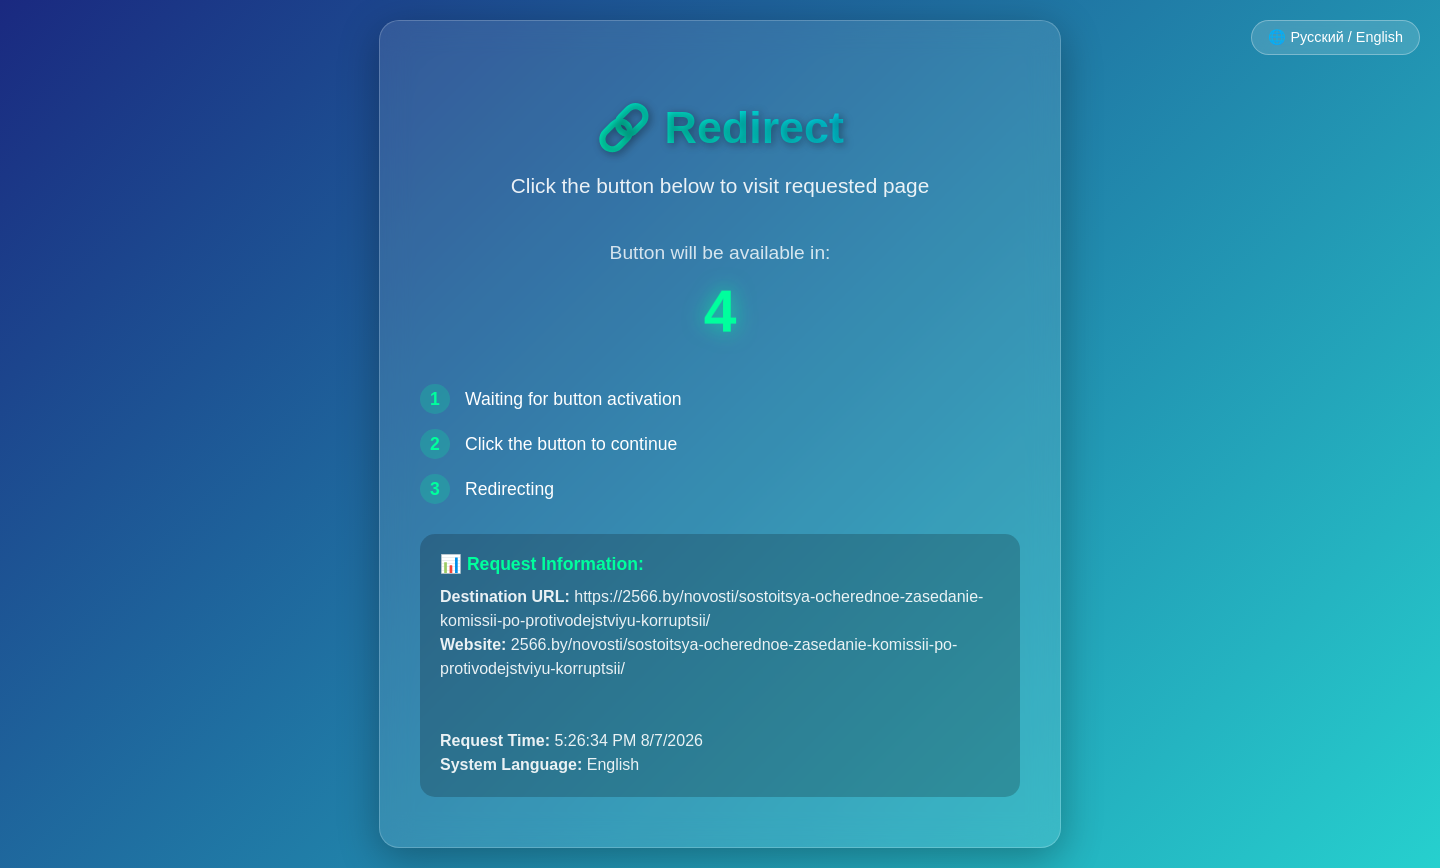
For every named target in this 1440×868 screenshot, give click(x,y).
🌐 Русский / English (1335, 37)
